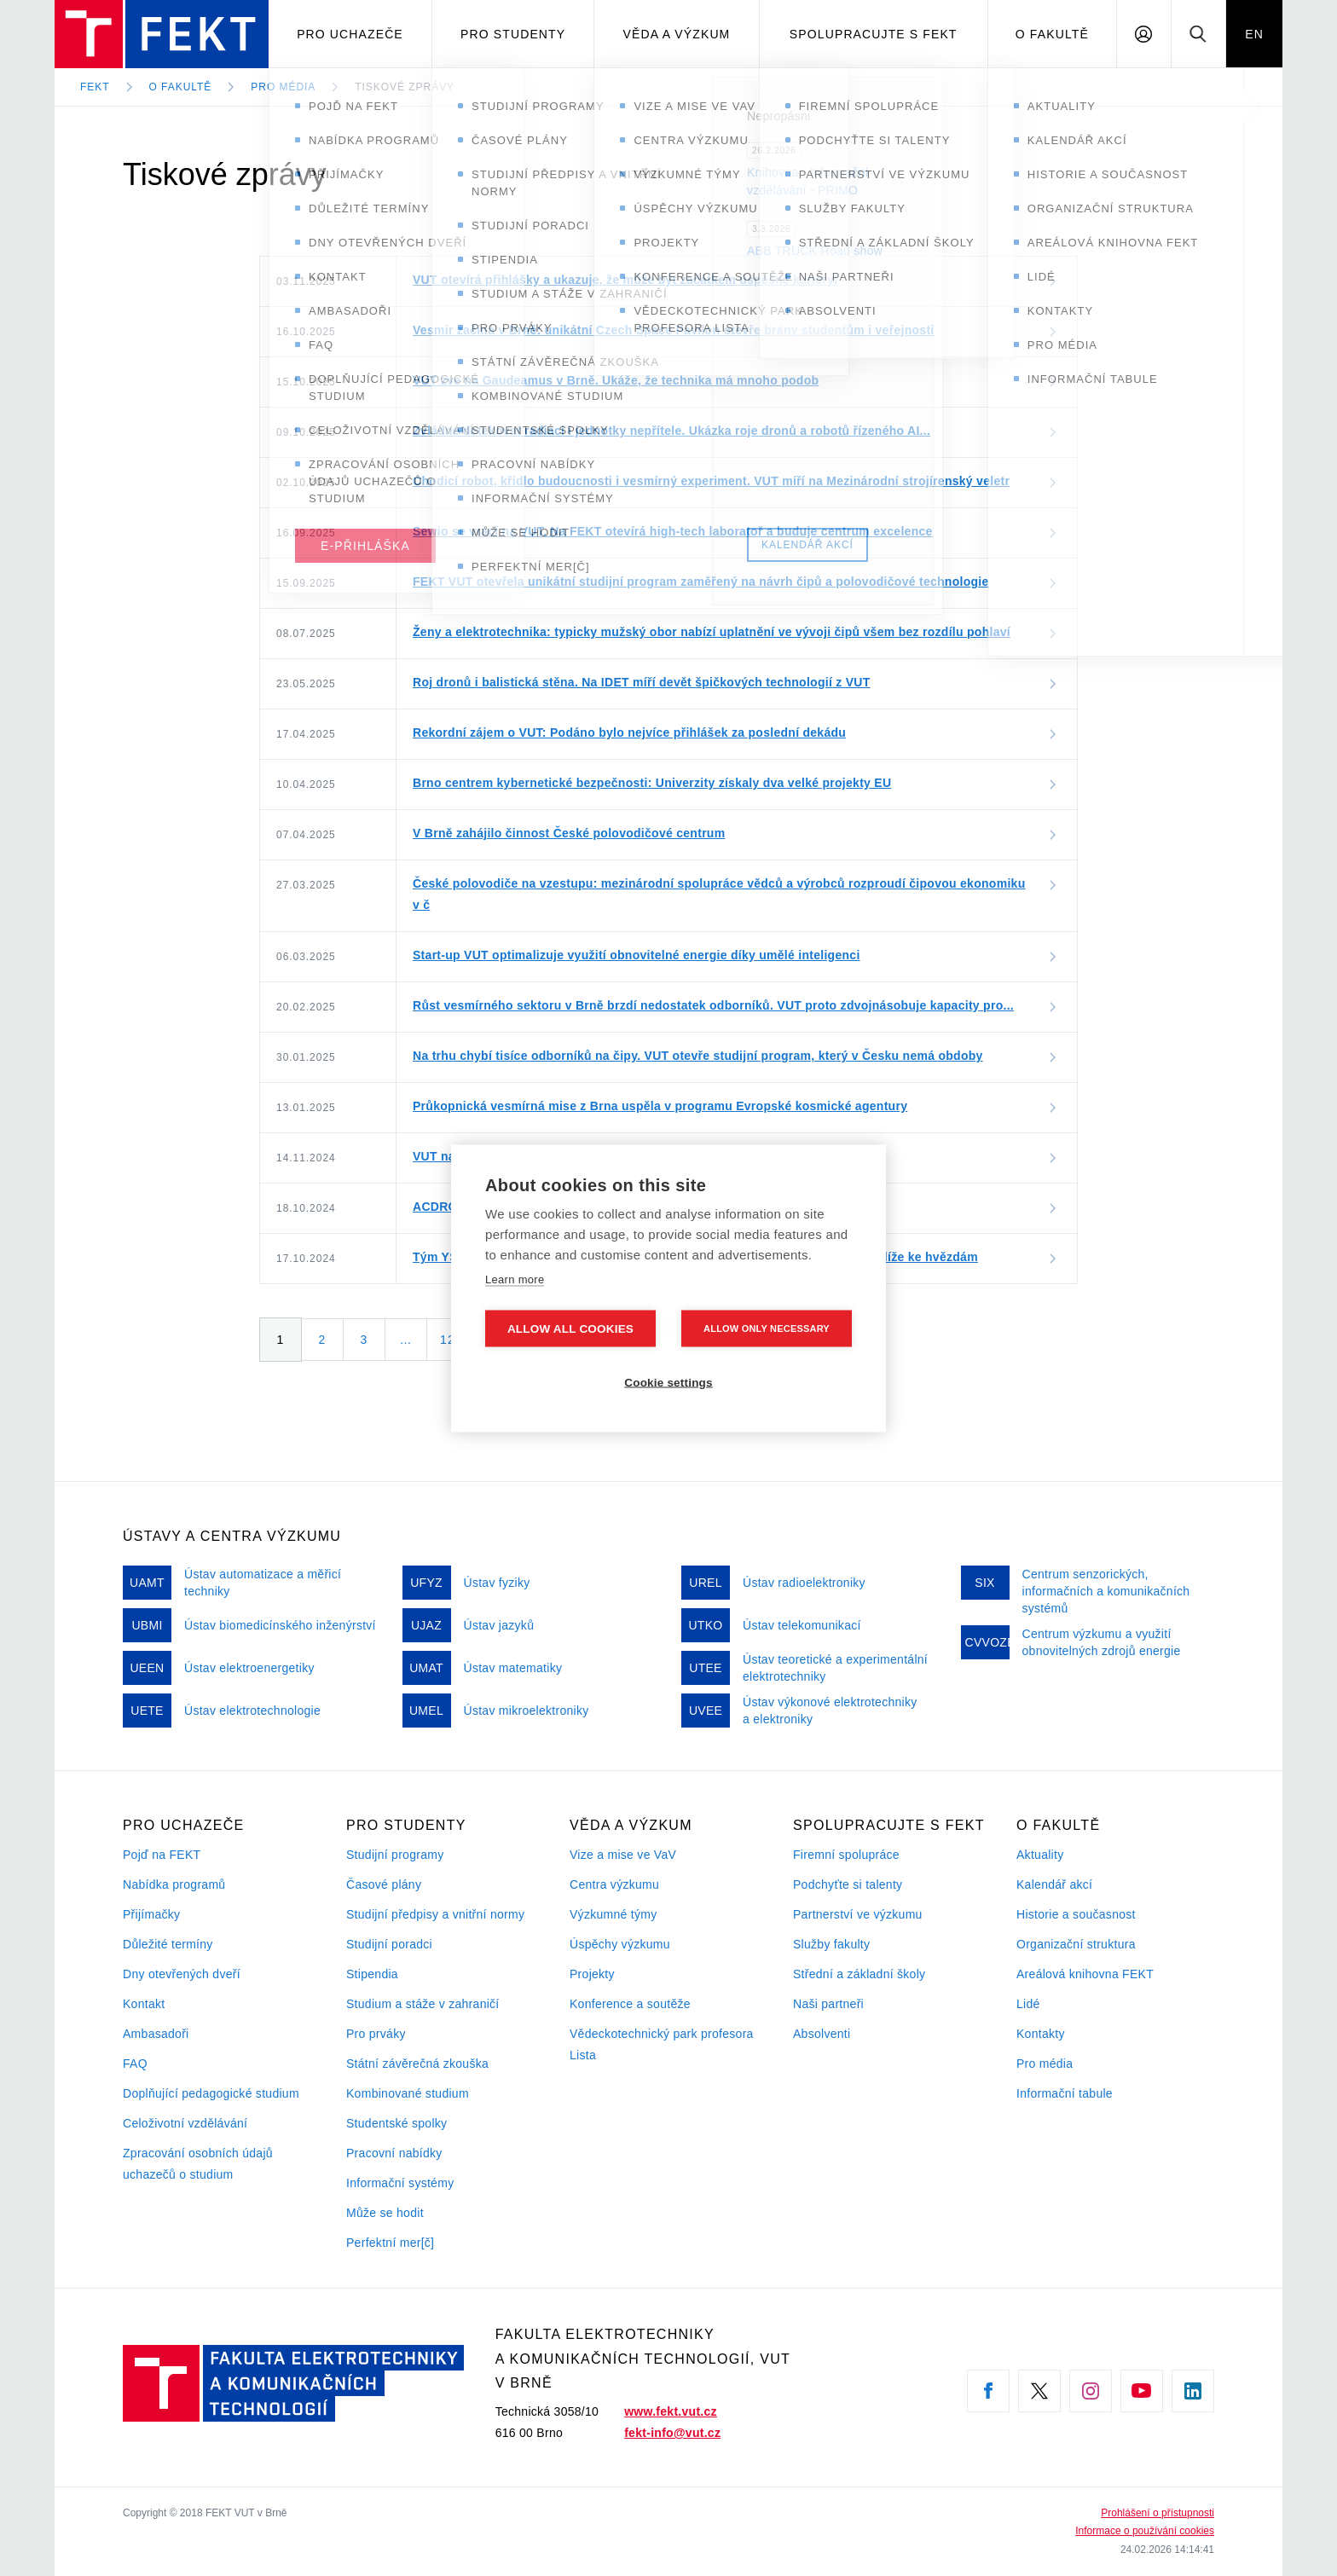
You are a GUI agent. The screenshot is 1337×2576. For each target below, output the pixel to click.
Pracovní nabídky (394, 2153)
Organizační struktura (1076, 1944)
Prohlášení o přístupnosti (1157, 2513)
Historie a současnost (1076, 1914)
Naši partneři (828, 2004)
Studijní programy (394, 1854)
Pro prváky (376, 2034)
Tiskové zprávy (404, 87)
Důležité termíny (168, 1944)
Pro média (283, 87)
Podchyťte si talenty (847, 1884)
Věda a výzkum (677, 34)
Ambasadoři (156, 2034)
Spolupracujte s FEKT (874, 34)
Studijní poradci (389, 1944)
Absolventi (821, 2034)
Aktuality (1039, 1854)
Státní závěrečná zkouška (417, 2063)
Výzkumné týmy (613, 1914)
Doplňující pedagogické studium (211, 2093)
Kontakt (144, 2004)
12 (447, 1339)
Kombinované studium (407, 2093)
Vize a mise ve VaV (623, 1854)
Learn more (514, 1278)
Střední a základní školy (859, 1974)
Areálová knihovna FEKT (1085, 1974)
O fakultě (1052, 34)
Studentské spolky (396, 2123)
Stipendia (372, 1974)
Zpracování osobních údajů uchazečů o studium (198, 2163)
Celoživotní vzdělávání (185, 2123)
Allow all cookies (570, 1328)
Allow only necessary (766, 1328)
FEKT (95, 87)
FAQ (135, 2063)
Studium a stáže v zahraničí (423, 2004)
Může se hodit (385, 2213)
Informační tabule (1064, 2093)
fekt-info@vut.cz (672, 2433)
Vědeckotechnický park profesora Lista (662, 2044)
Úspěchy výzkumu (620, 1944)
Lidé (1028, 2004)
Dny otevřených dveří (181, 1974)
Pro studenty (512, 34)
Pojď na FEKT (161, 1854)
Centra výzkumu (614, 1884)
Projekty (592, 1974)
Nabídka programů (174, 1884)
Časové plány (383, 1884)
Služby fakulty (831, 1944)
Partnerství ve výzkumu (858, 1914)
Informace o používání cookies (1144, 2531)
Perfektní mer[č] (390, 2242)
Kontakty (1040, 2034)
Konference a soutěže (630, 2004)
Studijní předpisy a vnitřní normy (435, 1914)
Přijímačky (151, 1914)
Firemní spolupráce (846, 1854)
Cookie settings (668, 1381)
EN (1254, 34)
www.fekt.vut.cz (670, 2411)
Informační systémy (400, 2183)
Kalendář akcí (1054, 1884)
